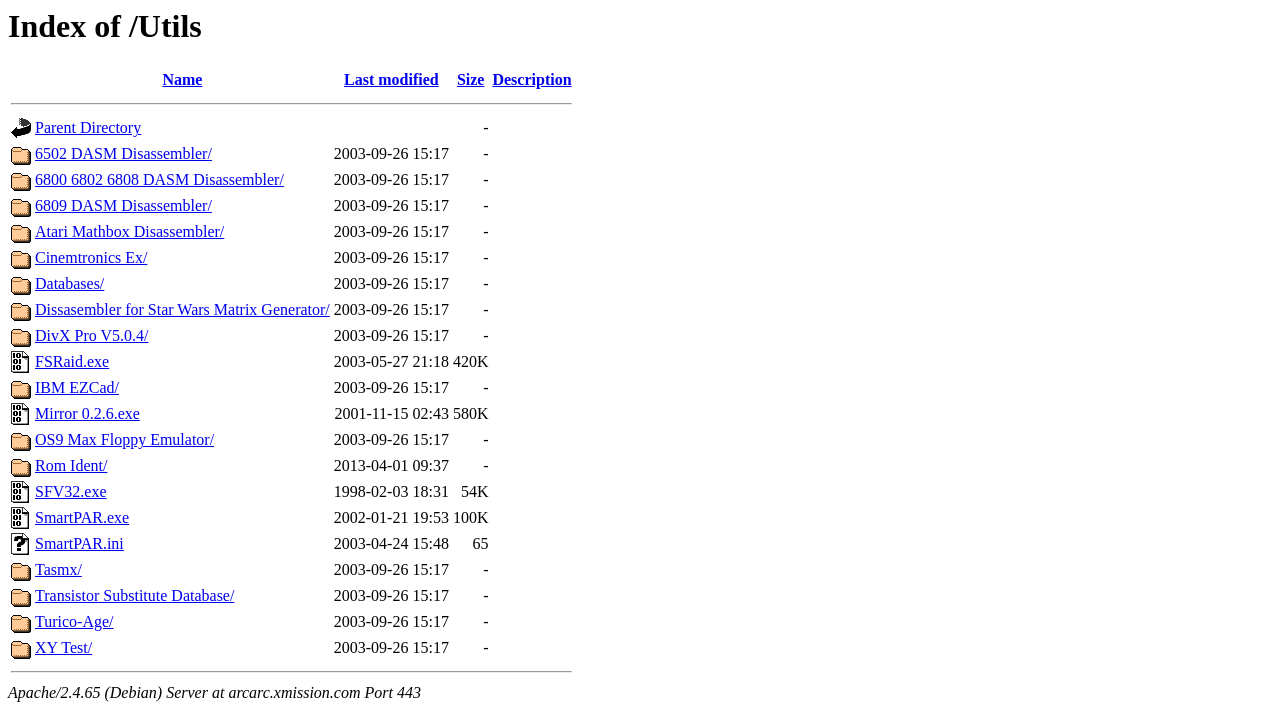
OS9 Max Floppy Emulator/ (124, 439)
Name (182, 79)
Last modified (391, 79)
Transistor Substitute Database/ (134, 595)
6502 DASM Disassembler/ (123, 153)
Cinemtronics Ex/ (91, 257)
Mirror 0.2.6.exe (87, 413)
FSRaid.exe (72, 361)
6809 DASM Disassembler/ (123, 205)
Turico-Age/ (74, 621)
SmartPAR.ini (79, 543)
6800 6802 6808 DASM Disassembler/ (159, 179)
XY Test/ (63, 647)
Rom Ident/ (71, 465)
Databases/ (69, 283)
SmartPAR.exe (82, 517)
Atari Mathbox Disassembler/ (129, 231)
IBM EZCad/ (77, 387)
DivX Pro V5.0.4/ (92, 335)
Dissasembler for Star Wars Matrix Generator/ (182, 309)
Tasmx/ (58, 569)
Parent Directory (88, 127)
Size (471, 79)
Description (531, 79)
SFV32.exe (71, 491)
